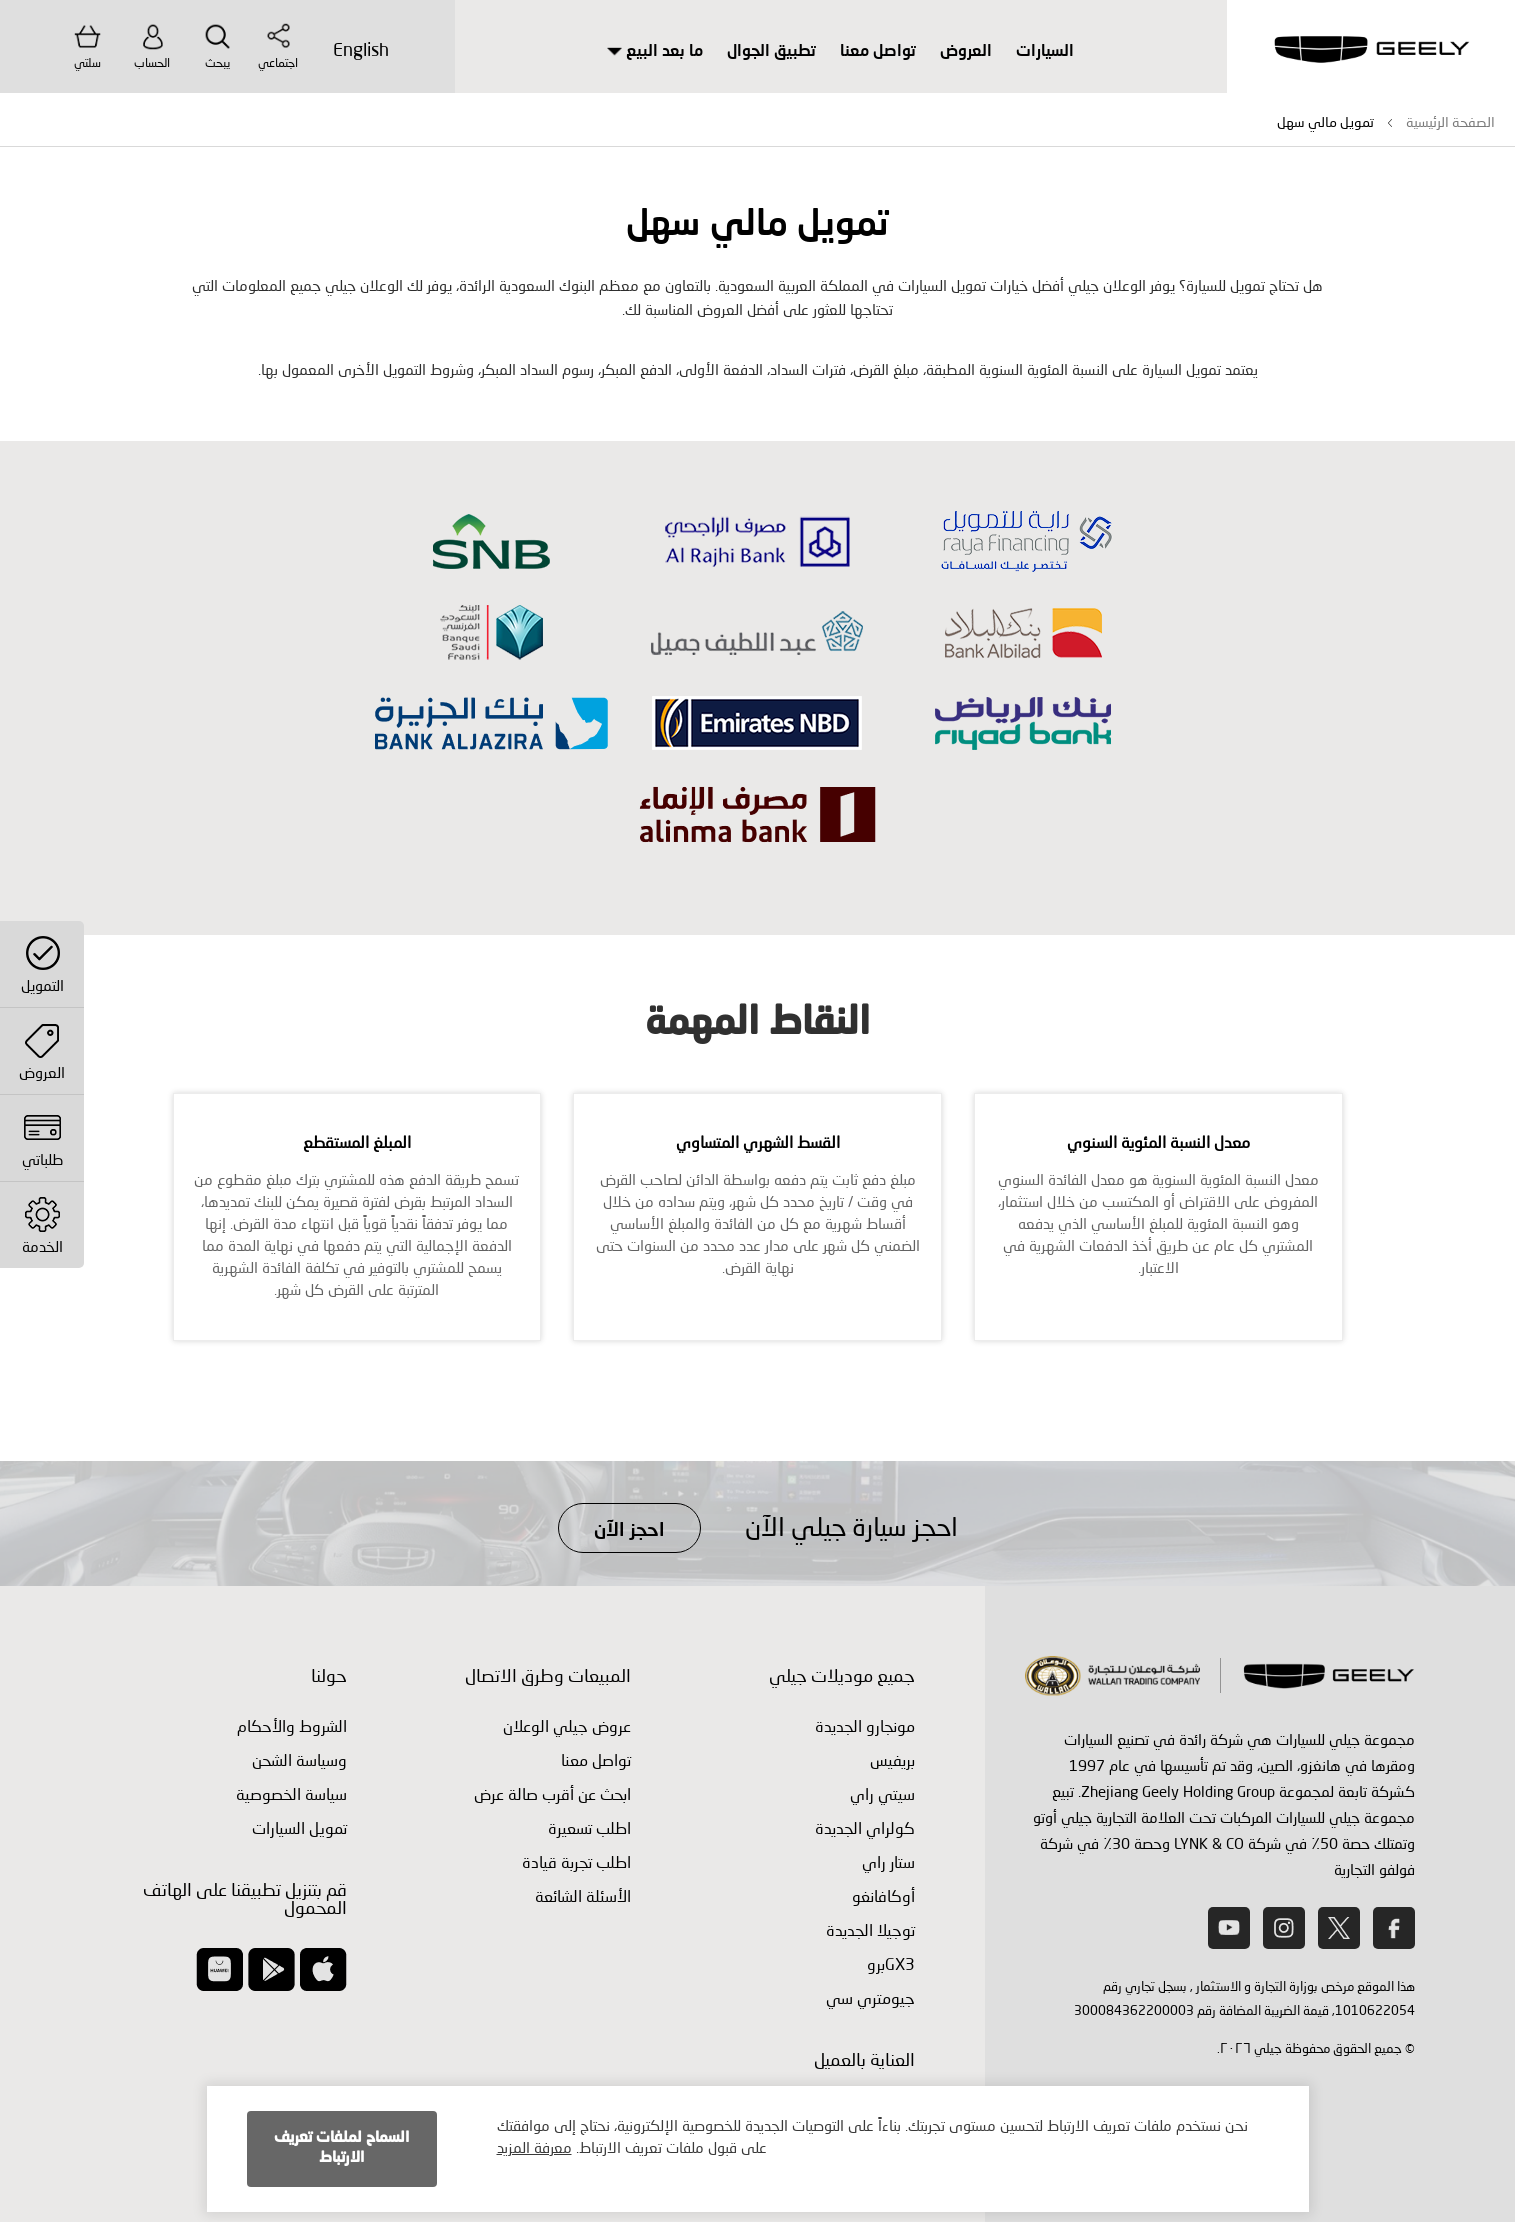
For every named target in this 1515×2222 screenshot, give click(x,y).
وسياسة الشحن (299, 1759)
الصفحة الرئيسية (1450, 121)
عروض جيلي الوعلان (567, 1725)
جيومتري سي (870, 1997)
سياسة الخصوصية (291, 1793)
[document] (758, 2149)
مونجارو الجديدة (865, 1725)
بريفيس (892, 1759)
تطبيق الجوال (771, 52)
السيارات (1045, 52)
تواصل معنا (878, 52)
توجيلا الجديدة (870, 1929)
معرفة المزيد (534, 2147)
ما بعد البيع (655, 52)
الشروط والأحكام (292, 1725)
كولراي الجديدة (865, 1827)
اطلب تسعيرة (589, 1827)
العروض (966, 52)
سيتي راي (882, 1793)
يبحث (217, 46)
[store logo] (1371, 49)
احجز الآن (629, 1530)
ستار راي (888, 1861)
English (361, 49)
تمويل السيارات (299, 1827)
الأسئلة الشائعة (583, 1895)
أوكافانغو (883, 1895)
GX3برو (891, 1963)
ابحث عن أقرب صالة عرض (552, 1793)
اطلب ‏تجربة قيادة (576, 1861)
